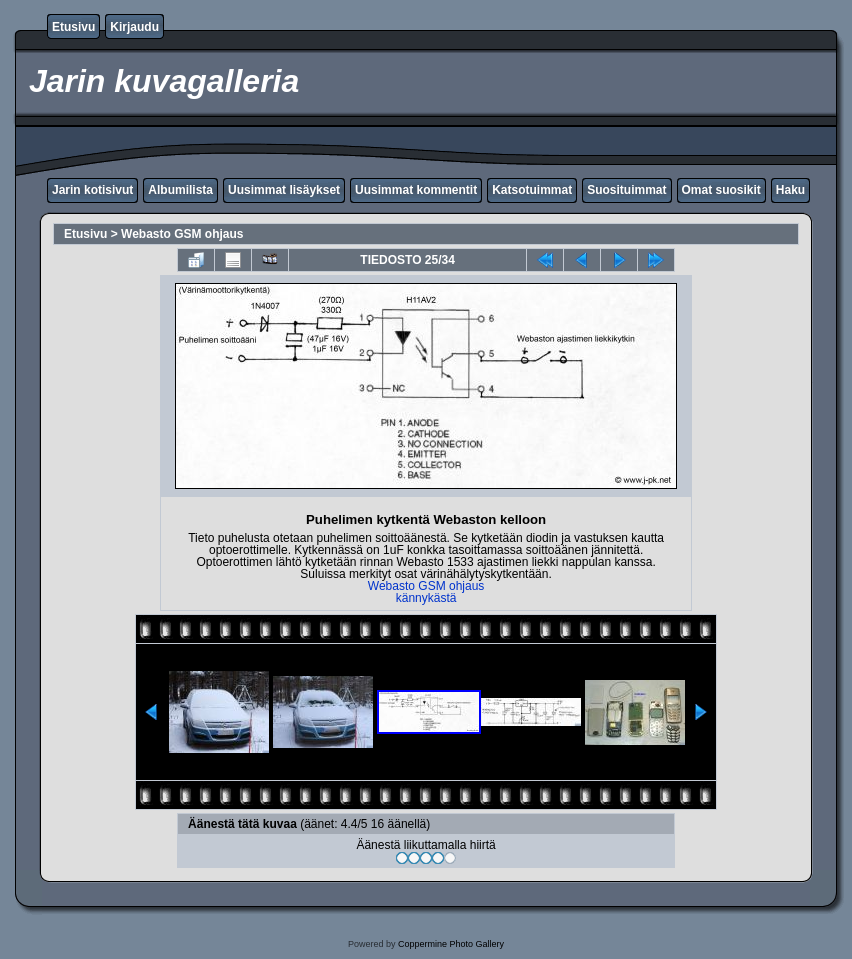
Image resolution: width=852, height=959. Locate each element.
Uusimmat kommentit (416, 190)
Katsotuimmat (532, 190)
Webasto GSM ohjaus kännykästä (426, 592)
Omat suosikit (721, 190)
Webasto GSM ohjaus (182, 234)
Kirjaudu (134, 27)
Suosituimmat (626, 190)
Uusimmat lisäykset (284, 190)
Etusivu (73, 27)
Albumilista (180, 190)
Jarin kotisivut (92, 190)
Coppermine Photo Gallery (451, 944)
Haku (790, 190)
